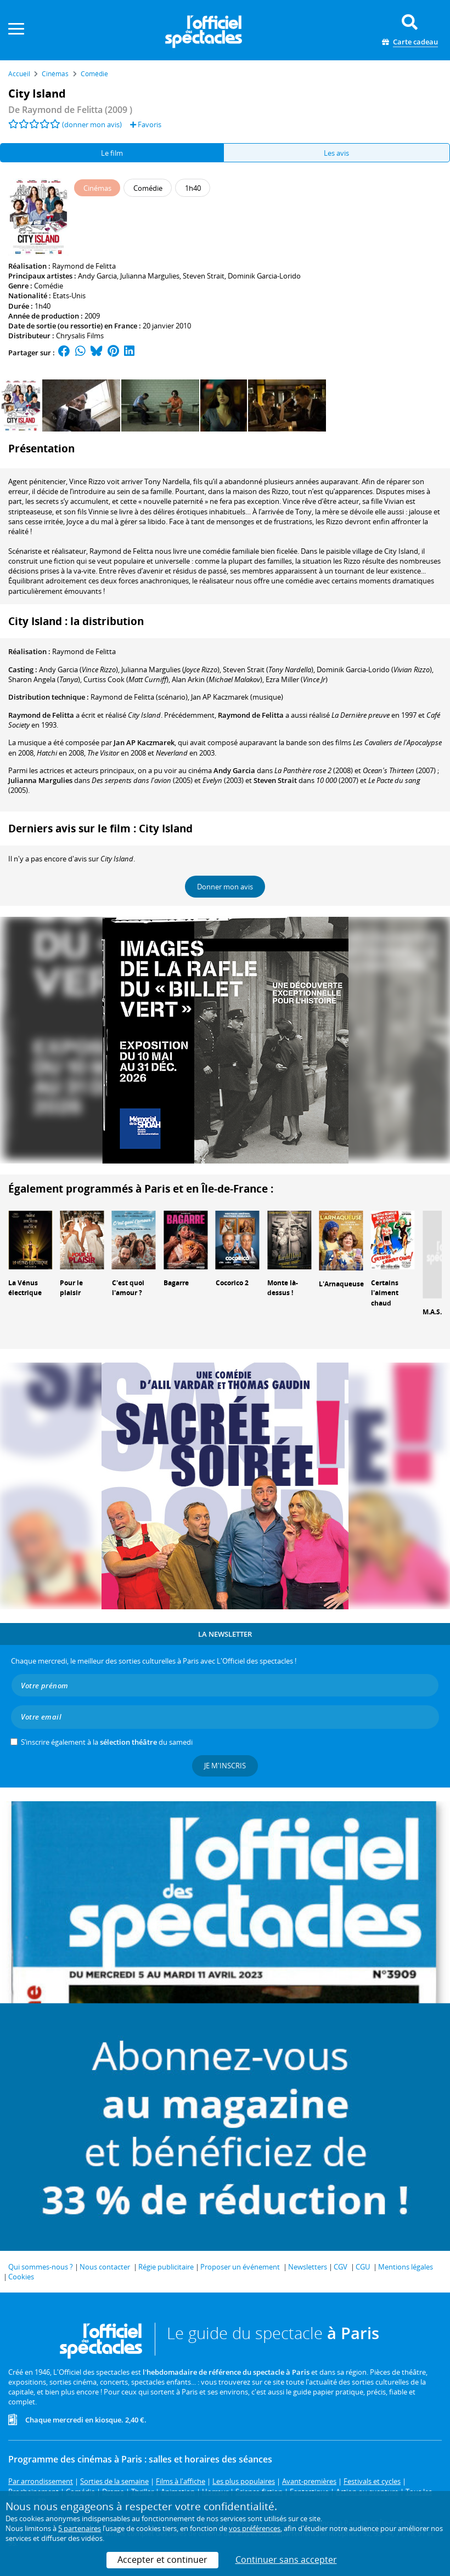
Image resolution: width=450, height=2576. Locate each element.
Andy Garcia (97, 276)
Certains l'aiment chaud (384, 1293)
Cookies (21, 2277)
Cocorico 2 (232, 1282)
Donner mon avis (225, 887)
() (78, 669)
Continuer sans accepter (286, 2560)
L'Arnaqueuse (341, 1284)
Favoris (145, 124)
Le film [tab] (112, 153)
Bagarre (176, 1282)
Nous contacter (105, 2267)
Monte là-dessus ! (282, 1288)
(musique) (237, 697)
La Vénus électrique (25, 1288)
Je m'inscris (225, 1766)
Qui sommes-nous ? (40, 2267)
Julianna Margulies (149, 276)
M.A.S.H (435, 1312)
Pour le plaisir (71, 1288)
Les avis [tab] (336, 153)
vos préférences (254, 2528)
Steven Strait (203, 276)
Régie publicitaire (166, 2267)
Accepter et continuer (162, 2560)
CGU (363, 2267)
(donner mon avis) (92, 124)
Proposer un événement (240, 2267)
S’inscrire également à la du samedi (107, 1742)
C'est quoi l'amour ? (128, 1288)
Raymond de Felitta (84, 266)
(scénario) (139, 697)
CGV (340, 2267)
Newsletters (307, 2267)
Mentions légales (405, 2267)
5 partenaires (79, 2528)
